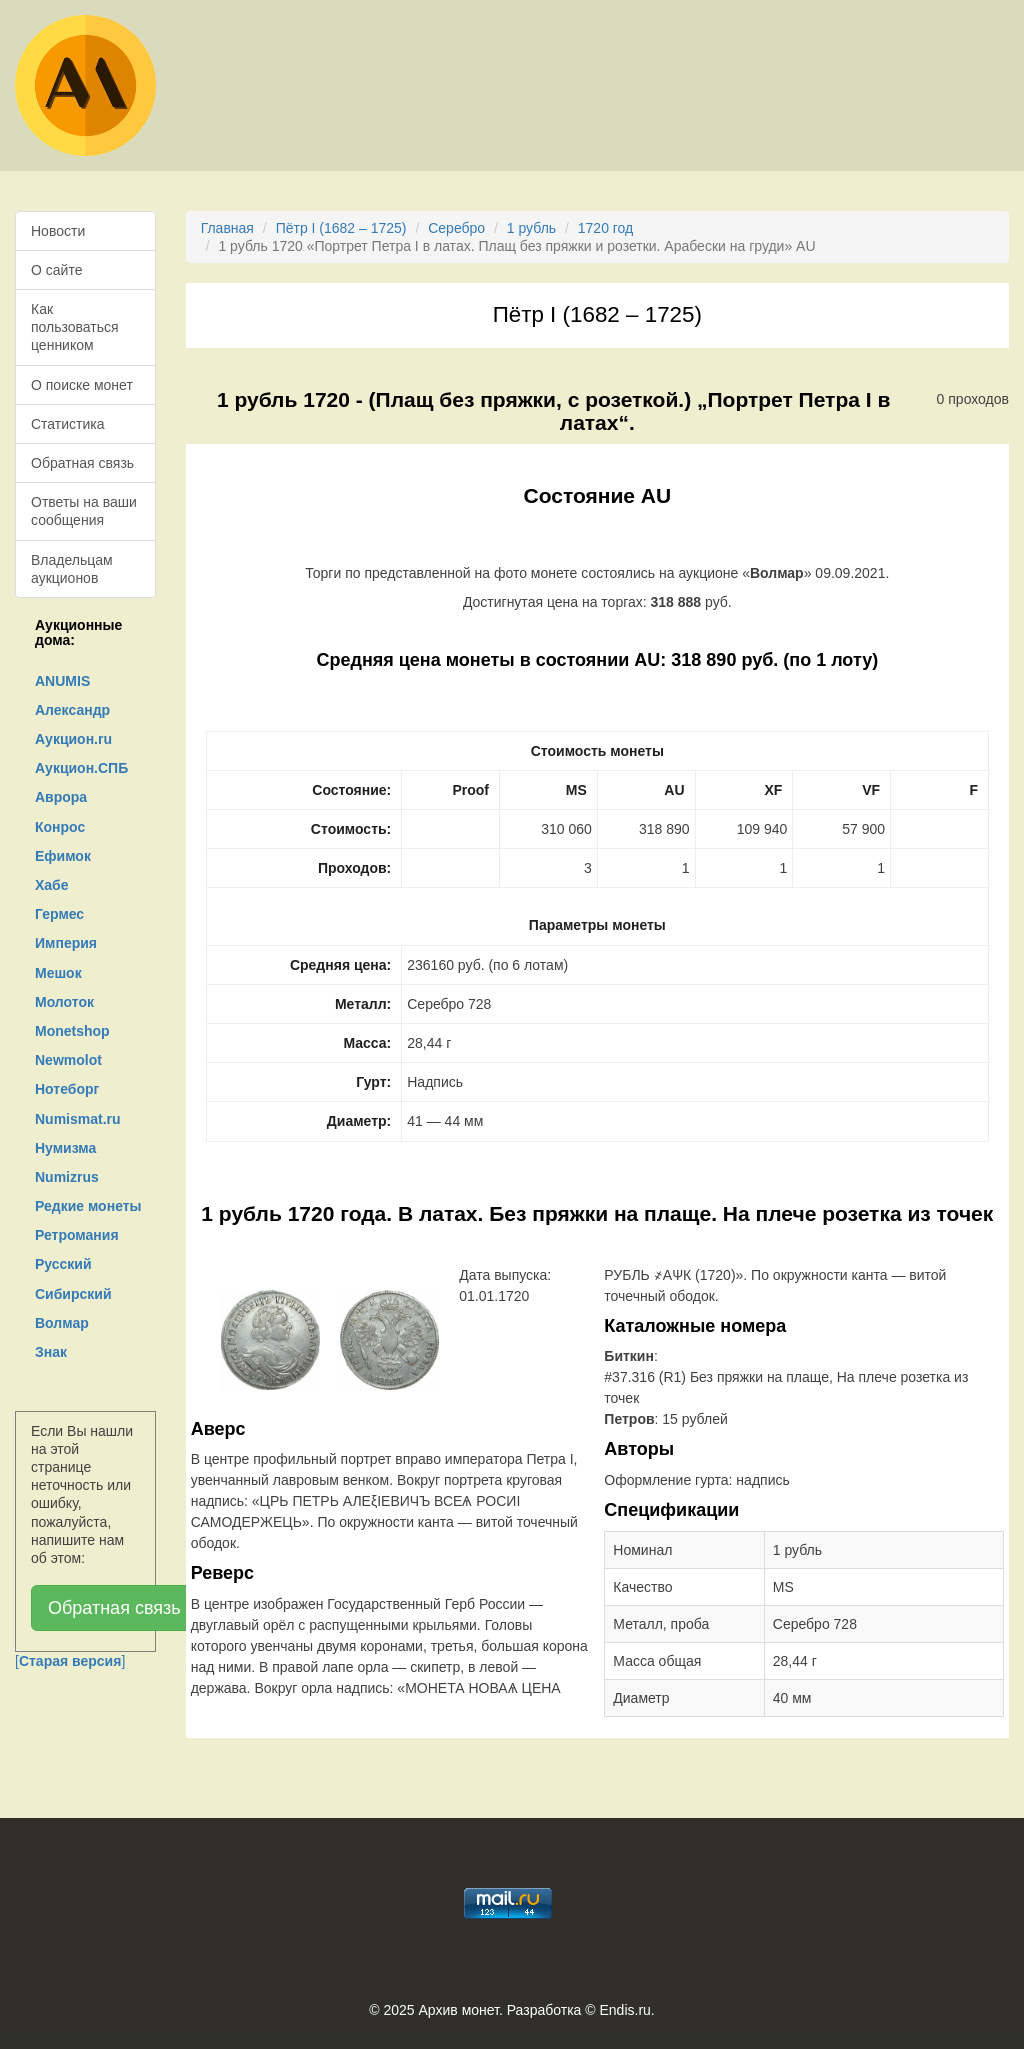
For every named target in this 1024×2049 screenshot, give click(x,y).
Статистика (68, 424)
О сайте (56, 270)
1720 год (605, 228)
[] (70, 1661)
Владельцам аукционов (72, 569)
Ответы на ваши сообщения (84, 511)
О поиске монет (82, 385)
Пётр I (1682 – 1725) (341, 228)
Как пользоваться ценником (75, 327)
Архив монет (459, 2010)
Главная (227, 228)
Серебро (456, 228)
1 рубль (531, 228)
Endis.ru (624, 2010)
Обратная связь (82, 463)
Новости (58, 231)
